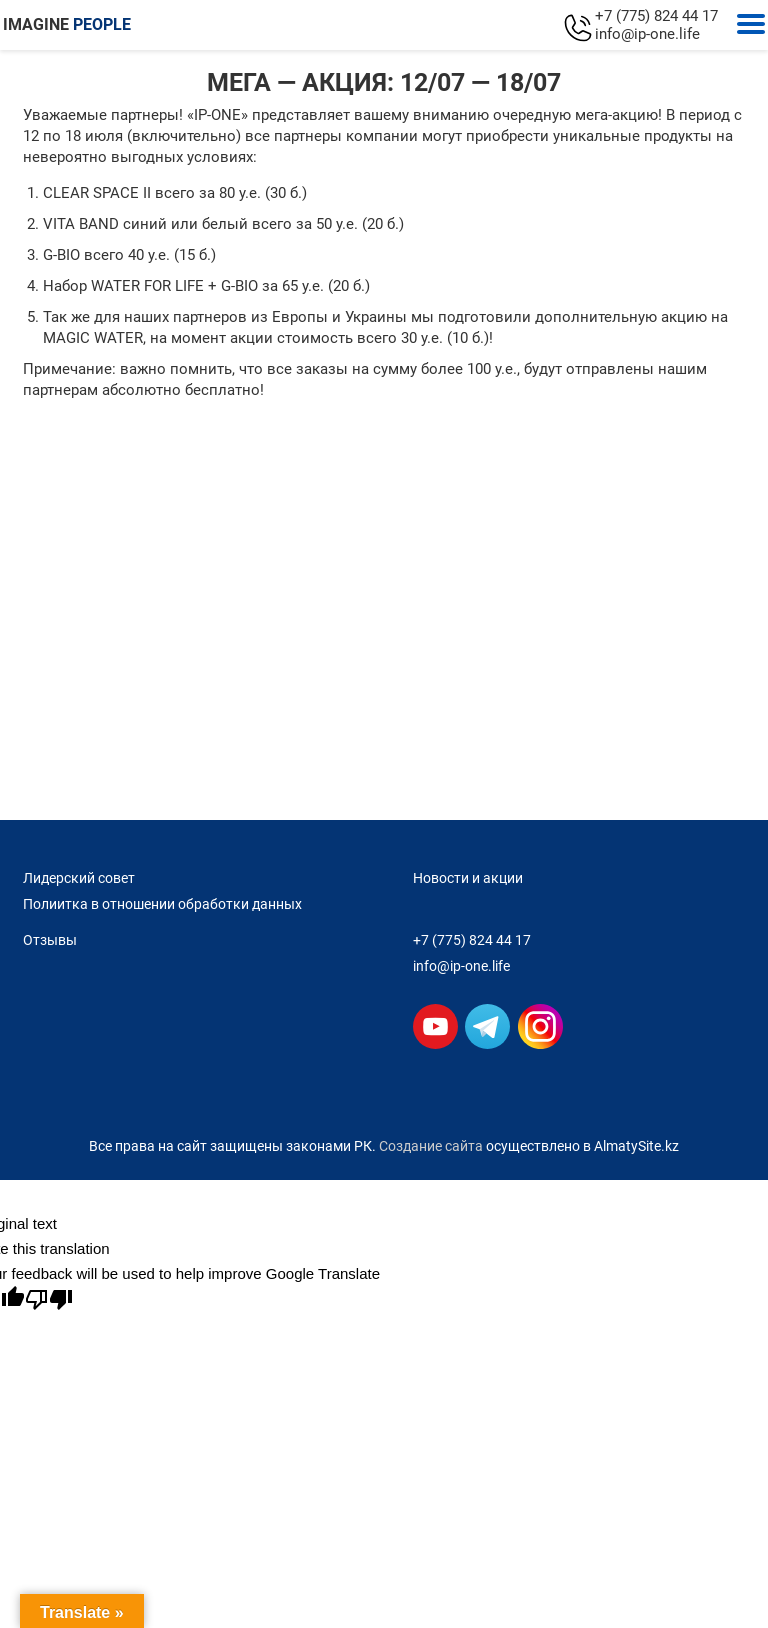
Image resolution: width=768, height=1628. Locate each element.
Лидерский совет (79, 878)
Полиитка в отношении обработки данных (162, 904)
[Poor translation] (49, 1299)
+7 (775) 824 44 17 (656, 16)
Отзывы (50, 940)
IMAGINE (67, 24)
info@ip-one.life (647, 34)
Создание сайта (431, 1146)
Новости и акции (468, 878)
